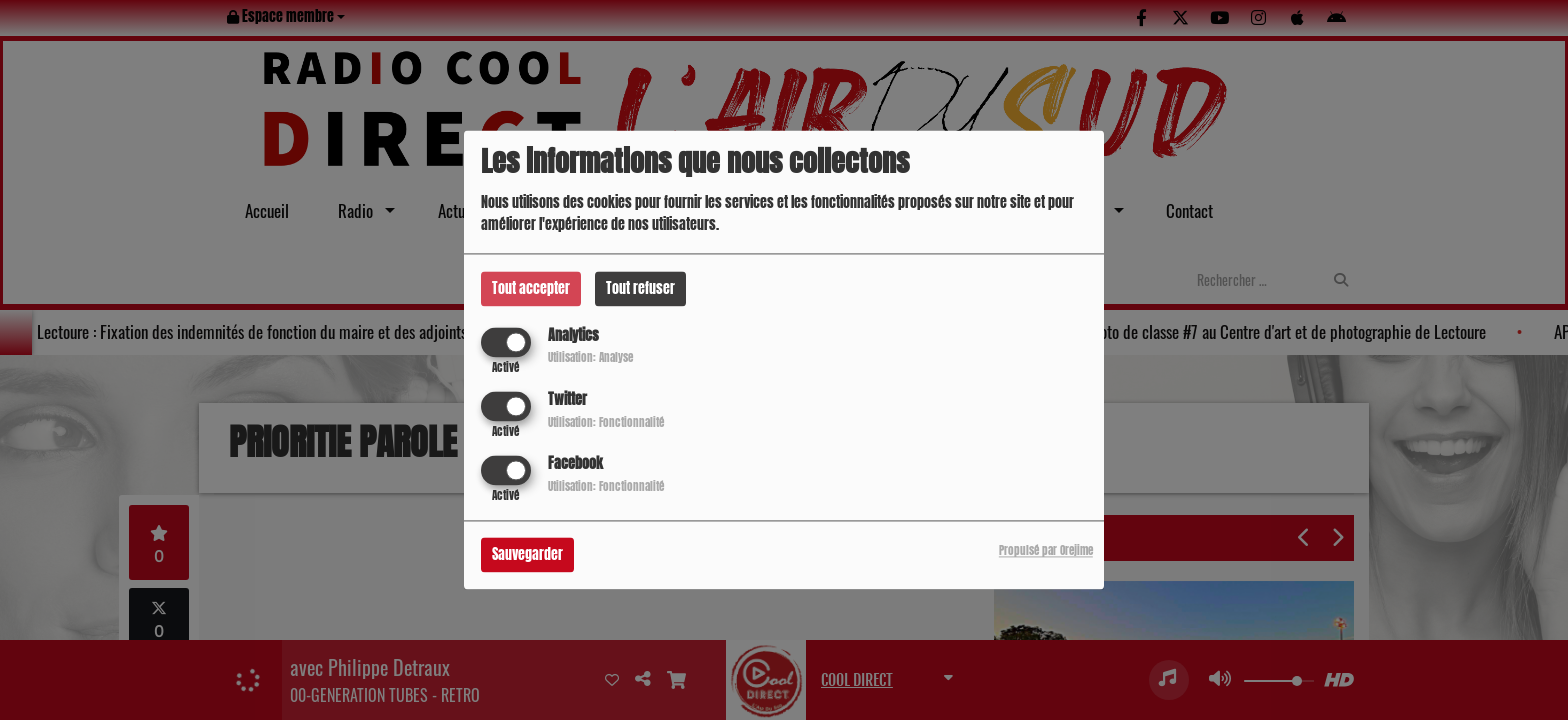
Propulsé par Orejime (1046, 551)
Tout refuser (640, 288)
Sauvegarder (527, 555)
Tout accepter (531, 288)
